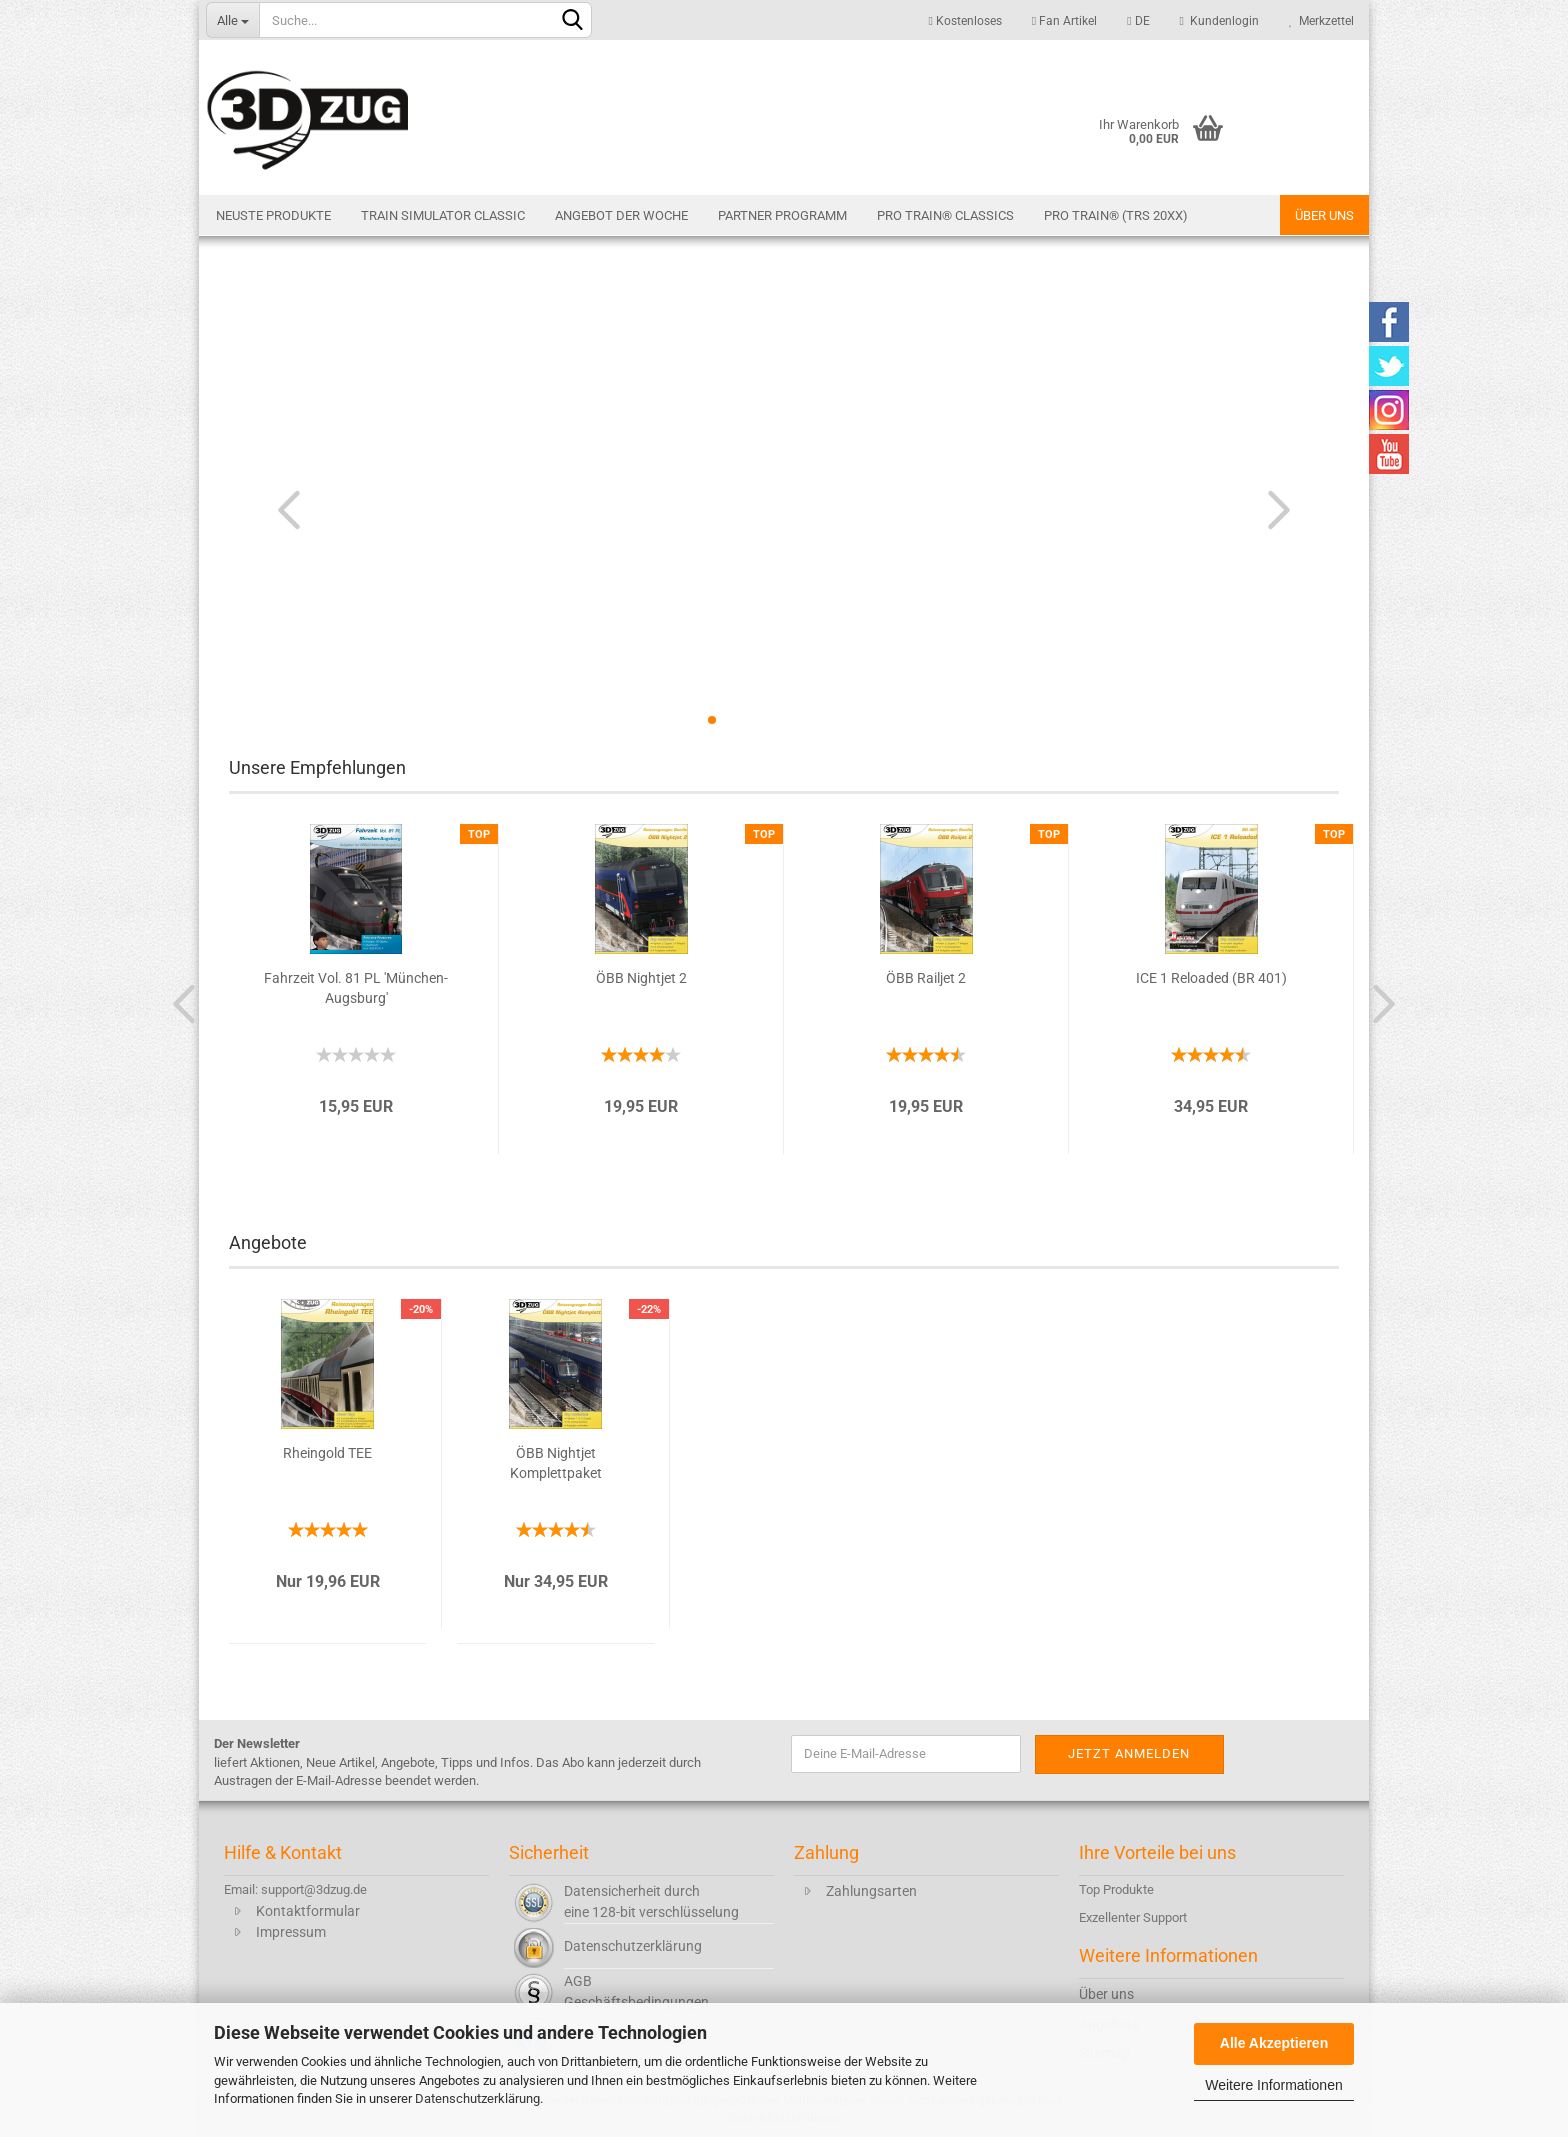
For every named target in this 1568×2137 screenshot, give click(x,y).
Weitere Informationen (1273, 2085)
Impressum (291, 1932)
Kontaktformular (308, 1911)
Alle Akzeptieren (1274, 2043)
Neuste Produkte (273, 215)
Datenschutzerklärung (477, 2098)
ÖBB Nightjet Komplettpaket (556, 1463)
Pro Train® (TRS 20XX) (1116, 215)
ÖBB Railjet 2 (926, 978)
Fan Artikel (1064, 21)
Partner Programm (782, 215)
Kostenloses (964, 21)
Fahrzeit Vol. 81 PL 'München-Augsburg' (356, 988)
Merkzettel (1321, 21)
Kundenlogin (1219, 21)
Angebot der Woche (621, 215)
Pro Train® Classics (945, 215)
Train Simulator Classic (443, 215)
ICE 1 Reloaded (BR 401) (1211, 978)
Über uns (1324, 215)
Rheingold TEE (327, 1453)
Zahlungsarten (871, 1891)
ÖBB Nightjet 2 (641, 978)
